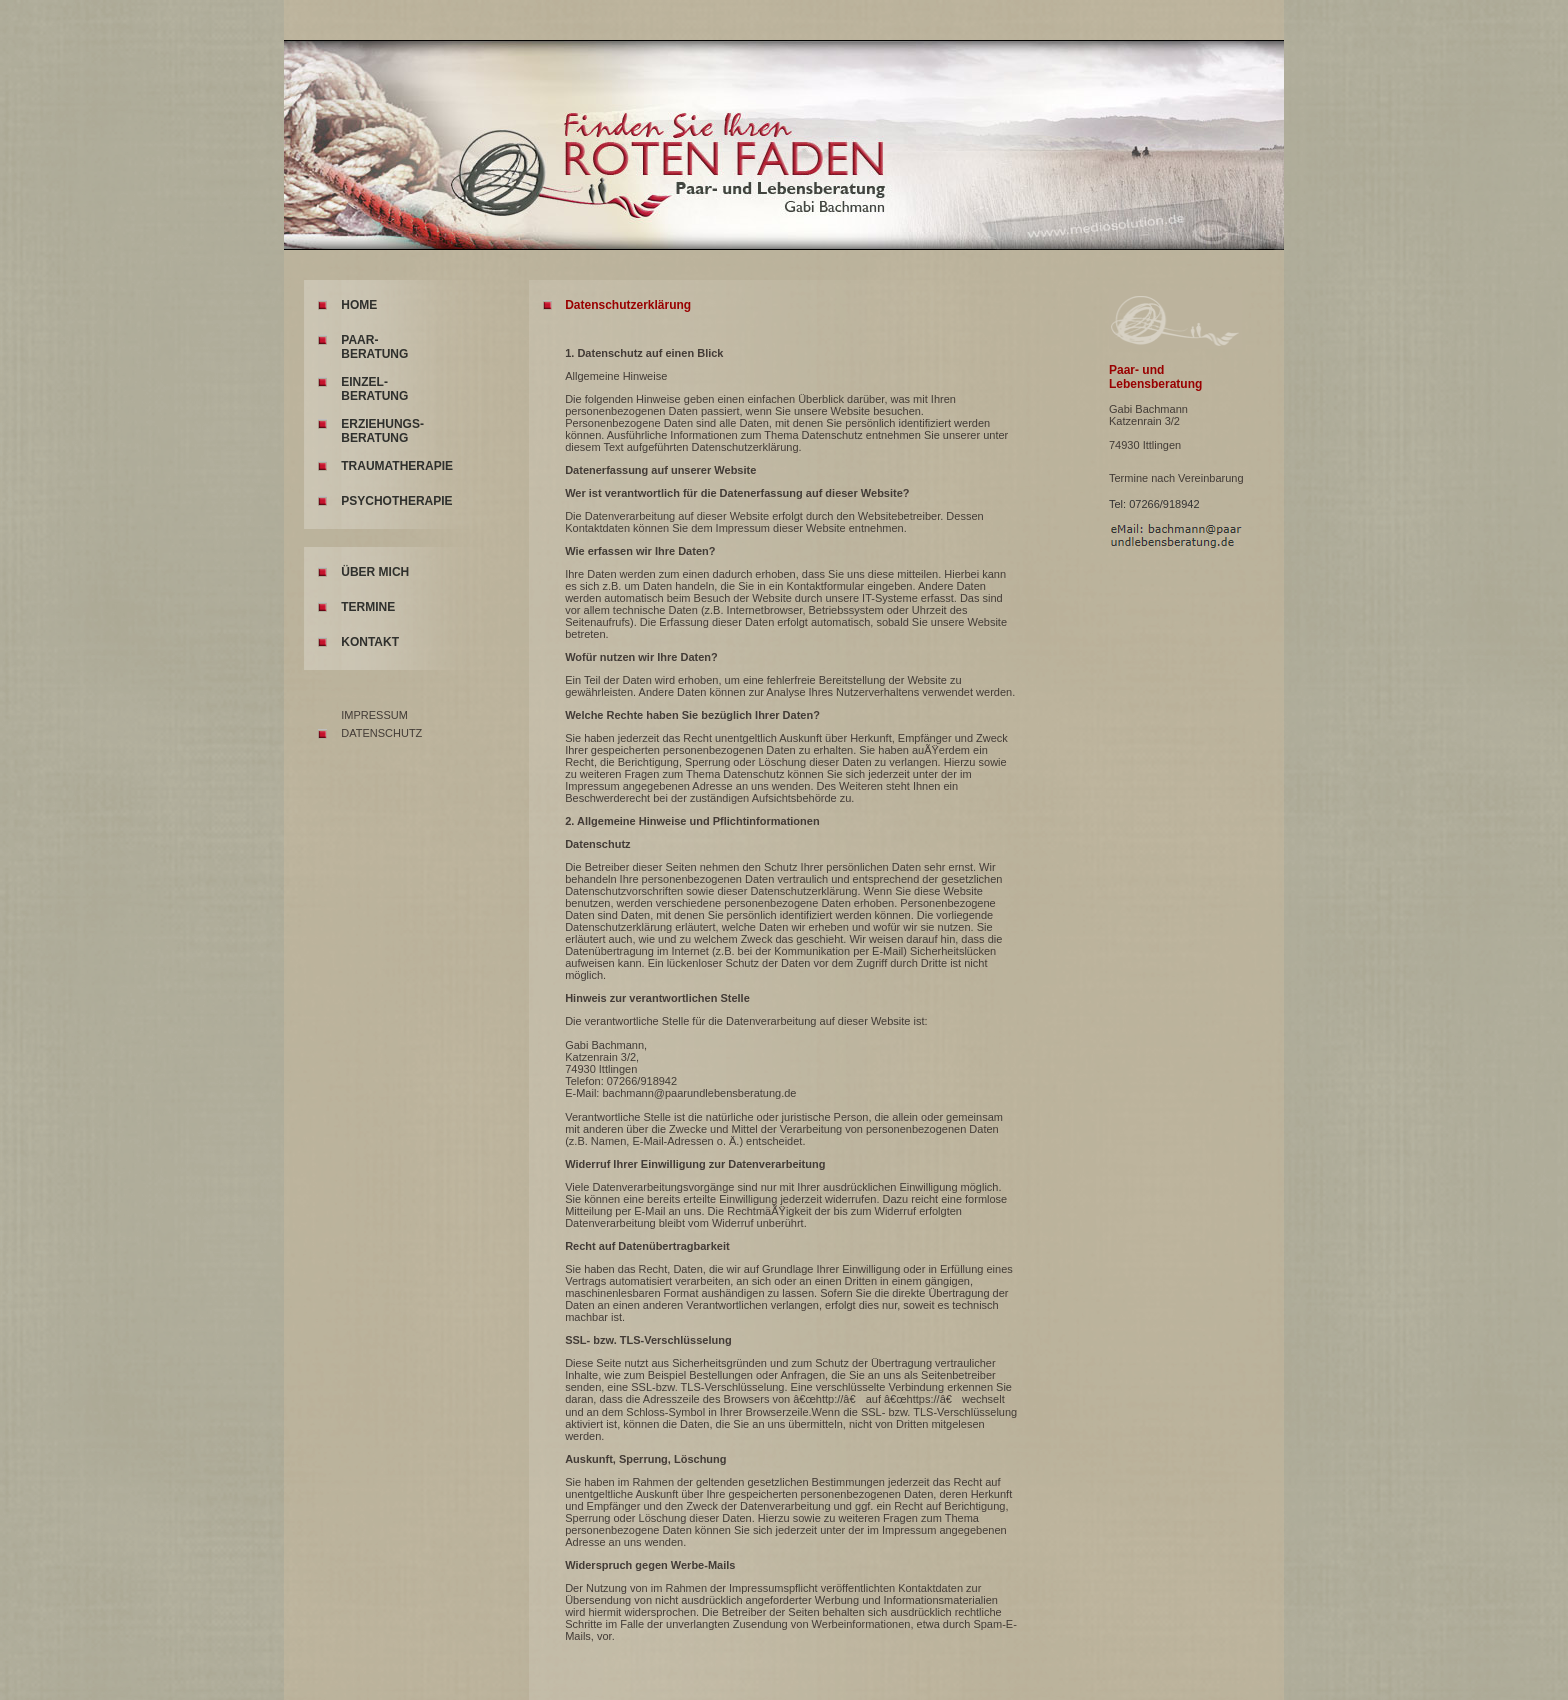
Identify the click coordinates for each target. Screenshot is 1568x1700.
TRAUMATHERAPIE (397, 466)
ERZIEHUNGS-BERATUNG (382, 431)
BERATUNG (374, 354)
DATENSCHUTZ (381, 733)
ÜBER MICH (375, 572)
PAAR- (359, 340)
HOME (359, 305)
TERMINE (368, 607)
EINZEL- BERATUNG (374, 389)
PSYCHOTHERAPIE (396, 501)
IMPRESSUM (374, 715)
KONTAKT (370, 642)
